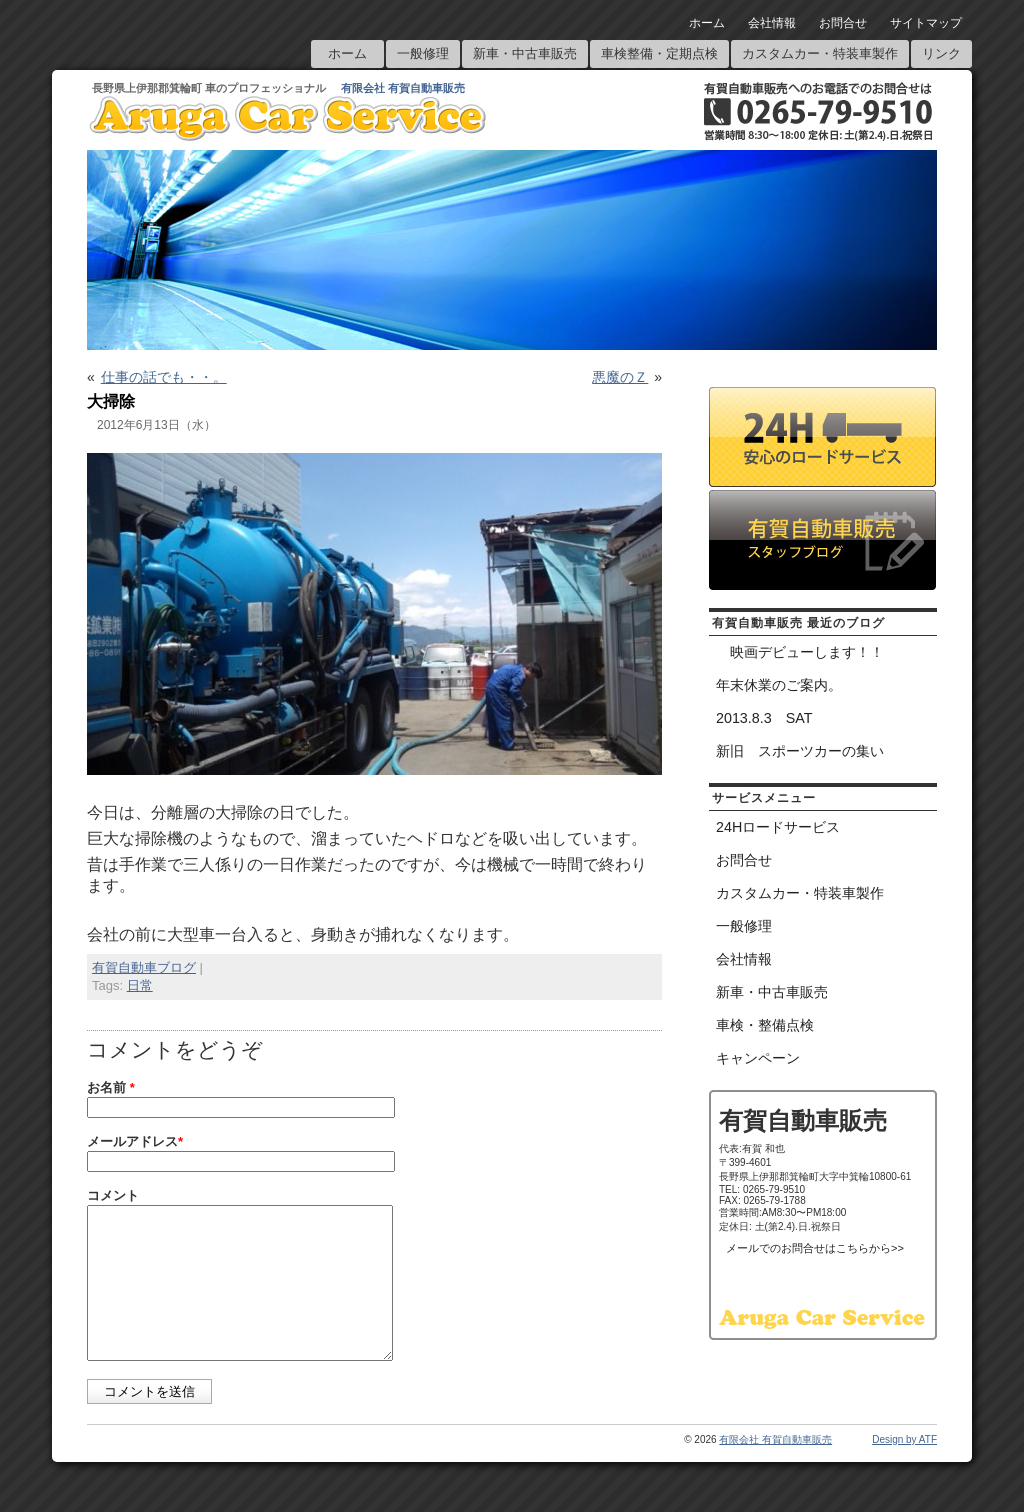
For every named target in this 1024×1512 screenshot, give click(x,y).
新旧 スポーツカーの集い (800, 751)
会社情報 (772, 23)
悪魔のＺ (620, 377)
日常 (140, 985)
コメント (113, 1195)
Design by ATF (904, 1469)
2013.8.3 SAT (764, 718)
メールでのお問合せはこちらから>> (815, 1248)
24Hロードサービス (778, 827)
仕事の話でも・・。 (164, 377)
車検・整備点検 (765, 1025)
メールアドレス (135, 1141)
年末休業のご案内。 (779, 685)
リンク (941, 53)
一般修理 (423, 53)
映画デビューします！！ (800, 652)
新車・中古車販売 (525, 53)
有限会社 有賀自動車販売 (403, 88)
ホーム (707, 23)
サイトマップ (926, 23)
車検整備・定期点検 (659, 53)
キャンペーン (758, 1058)
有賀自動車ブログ (144, 967)
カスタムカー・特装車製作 (820, 53)
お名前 (111, 1087)
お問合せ (843, 23)
